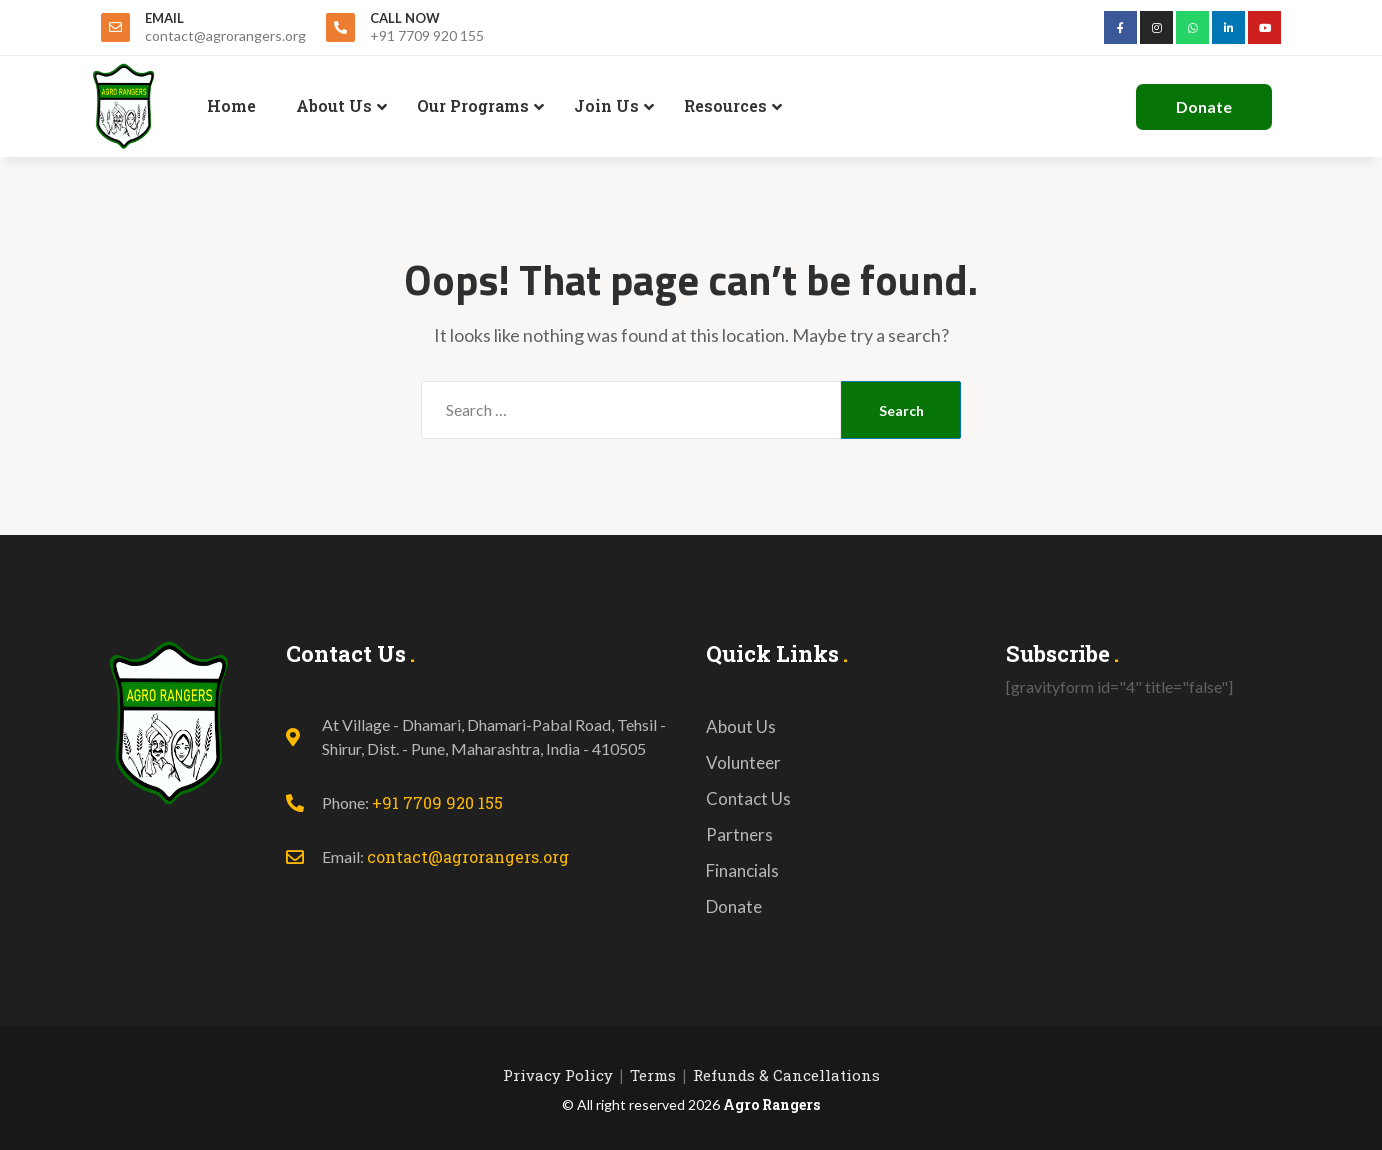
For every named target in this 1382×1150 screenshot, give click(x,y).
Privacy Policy (558, 1075)
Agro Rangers (771, 1104)
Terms (653, 1075)
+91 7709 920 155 (437, 802)
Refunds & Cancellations (786, 1075)
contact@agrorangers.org (468, 856)
